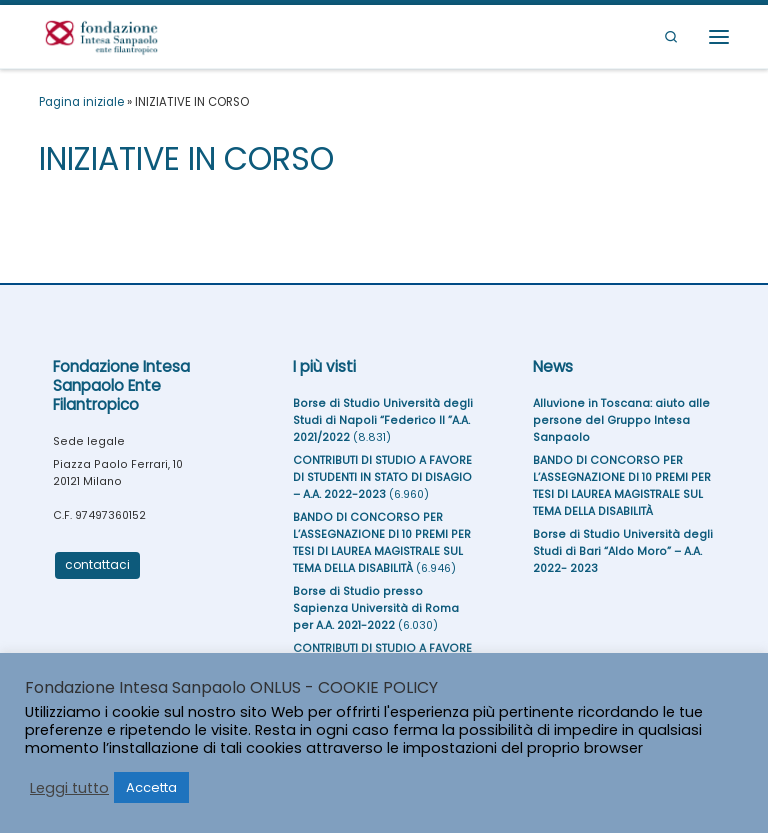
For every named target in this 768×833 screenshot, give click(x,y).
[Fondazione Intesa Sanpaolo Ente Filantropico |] (101, 34)
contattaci (97, 564)
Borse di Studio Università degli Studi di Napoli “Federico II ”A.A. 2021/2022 (383, 420)
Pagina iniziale (81, 102)
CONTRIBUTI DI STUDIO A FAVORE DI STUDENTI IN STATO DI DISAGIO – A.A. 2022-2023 (382, 477)
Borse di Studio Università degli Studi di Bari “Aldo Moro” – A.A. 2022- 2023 (623, 551)
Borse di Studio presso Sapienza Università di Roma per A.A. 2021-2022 (376, 608)
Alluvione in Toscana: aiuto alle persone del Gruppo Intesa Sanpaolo (621, 420)
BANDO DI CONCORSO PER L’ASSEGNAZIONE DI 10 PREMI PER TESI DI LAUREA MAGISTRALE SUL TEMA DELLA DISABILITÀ (382, 542)
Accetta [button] (151, 787)
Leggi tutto (69, 788)
